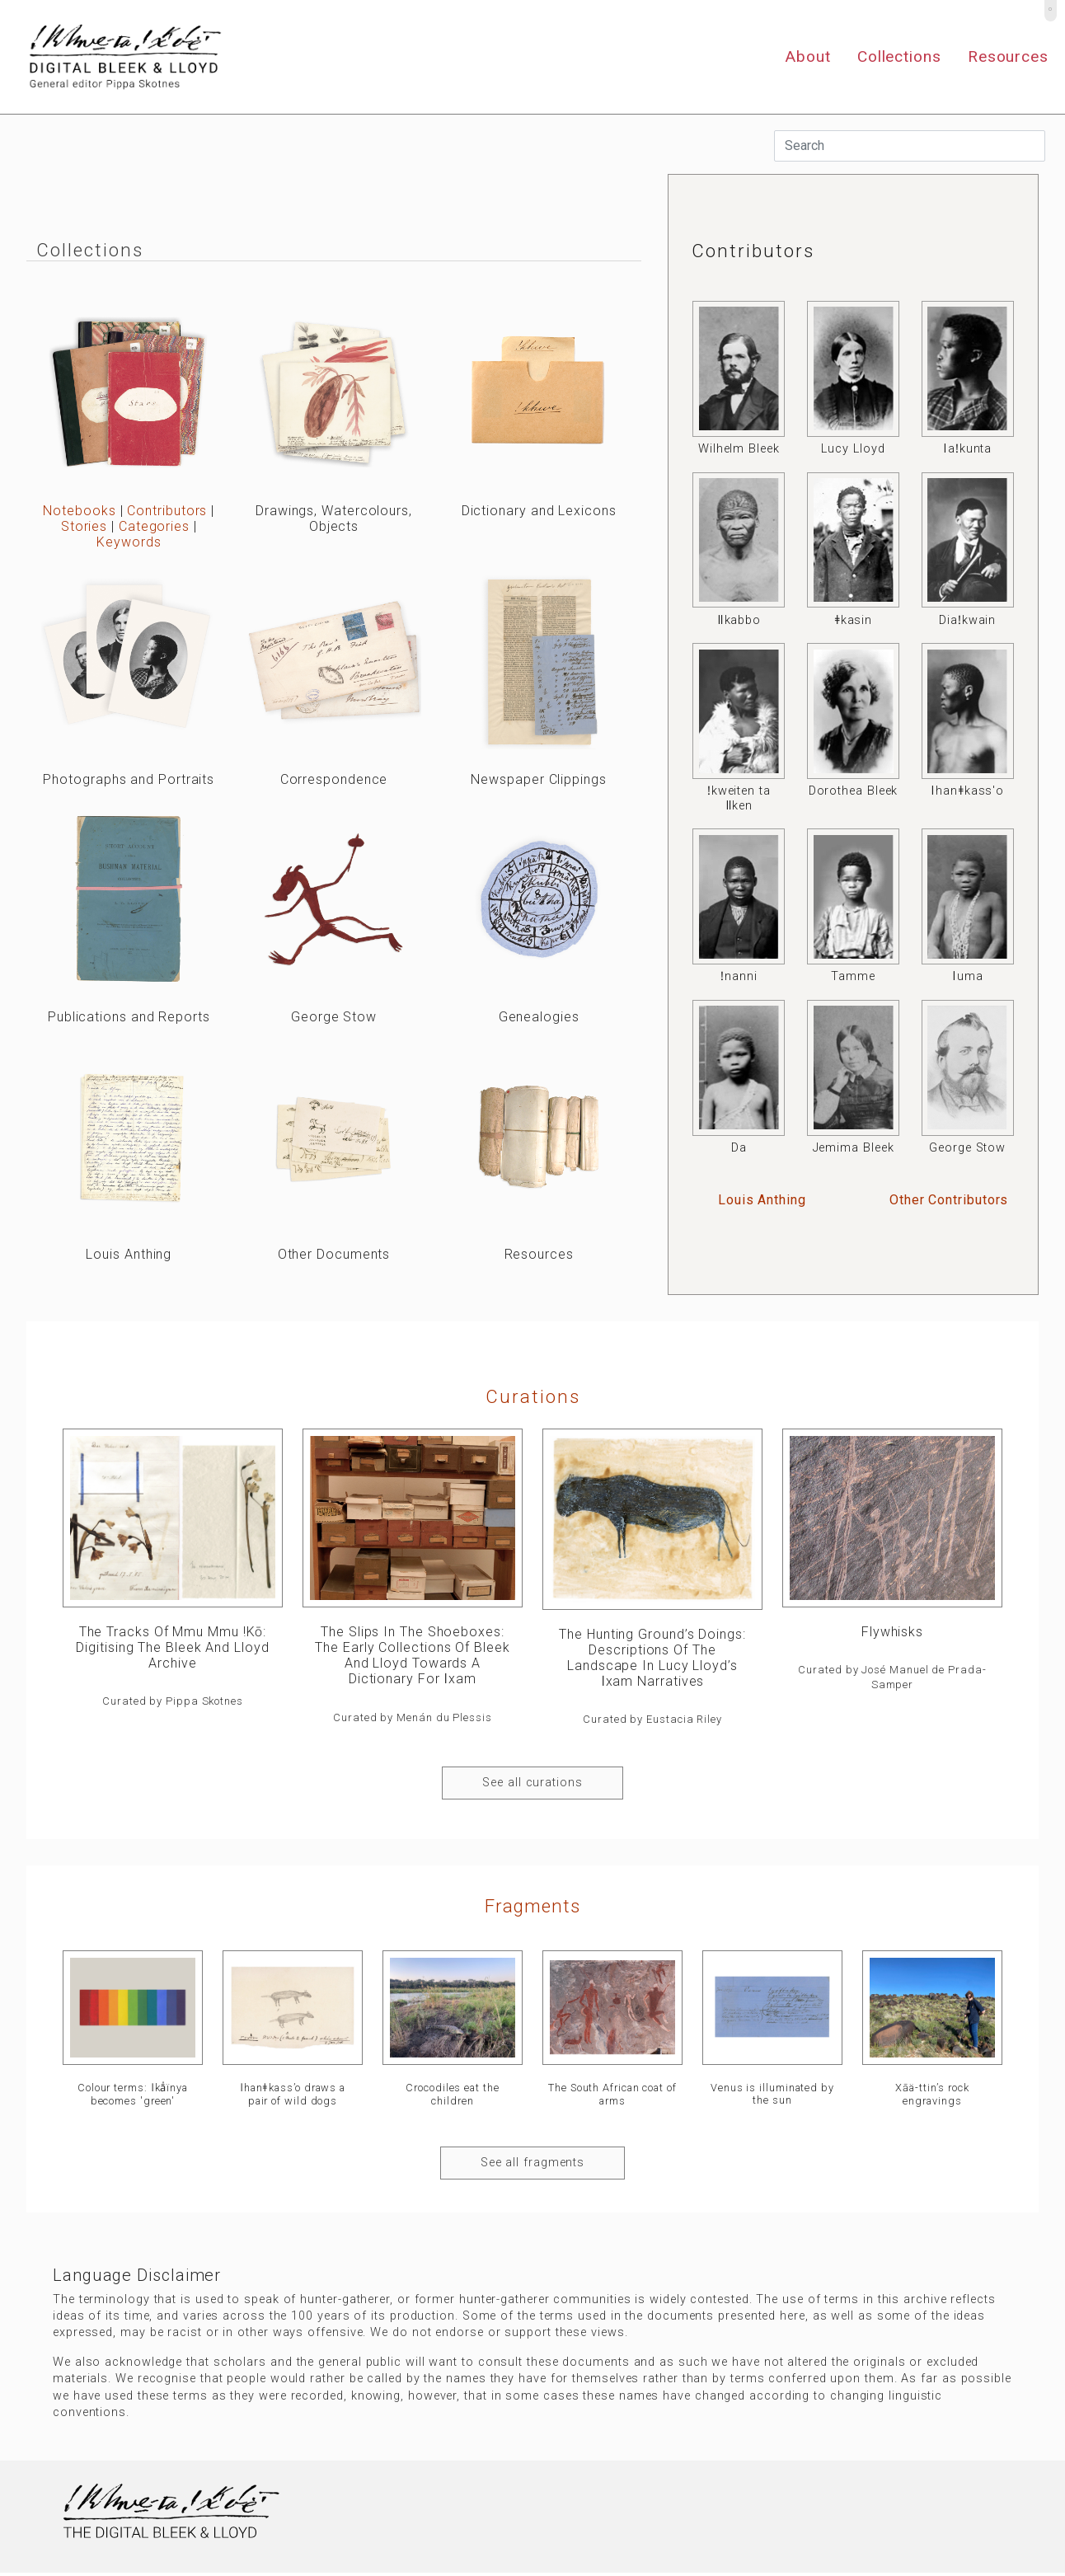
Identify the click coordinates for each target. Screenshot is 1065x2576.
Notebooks (79, 510)
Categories (154, 526)
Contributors (167, 510)
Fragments (532, 1906)
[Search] (909, 146)
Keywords (128, 542)
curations (533, 1396)
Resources (1008, 56)
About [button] (808, 56)
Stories (84, 526)
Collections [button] (899, 56)
